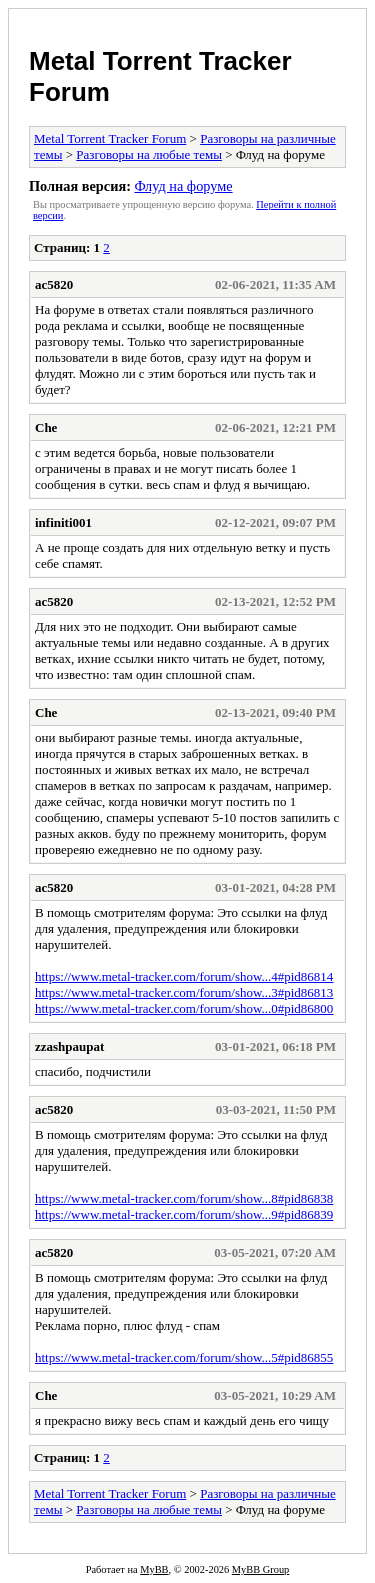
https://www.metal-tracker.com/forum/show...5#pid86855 (184, 1357)
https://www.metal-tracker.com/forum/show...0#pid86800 (184, 1008)
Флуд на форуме (183, 186)
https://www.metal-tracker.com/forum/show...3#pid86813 (184, 992)
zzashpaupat (69, 1046)
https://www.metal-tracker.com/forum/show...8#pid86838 (184, 1198)
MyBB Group (260, 1569)
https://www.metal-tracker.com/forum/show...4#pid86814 (184, 976)
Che (46, 427)
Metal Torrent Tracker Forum (110, 138)
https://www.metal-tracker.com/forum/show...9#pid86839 (184, 1214)
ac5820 (54, 284)
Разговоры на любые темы (149, 154)
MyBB (154, 1569)
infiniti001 (63, 522)
